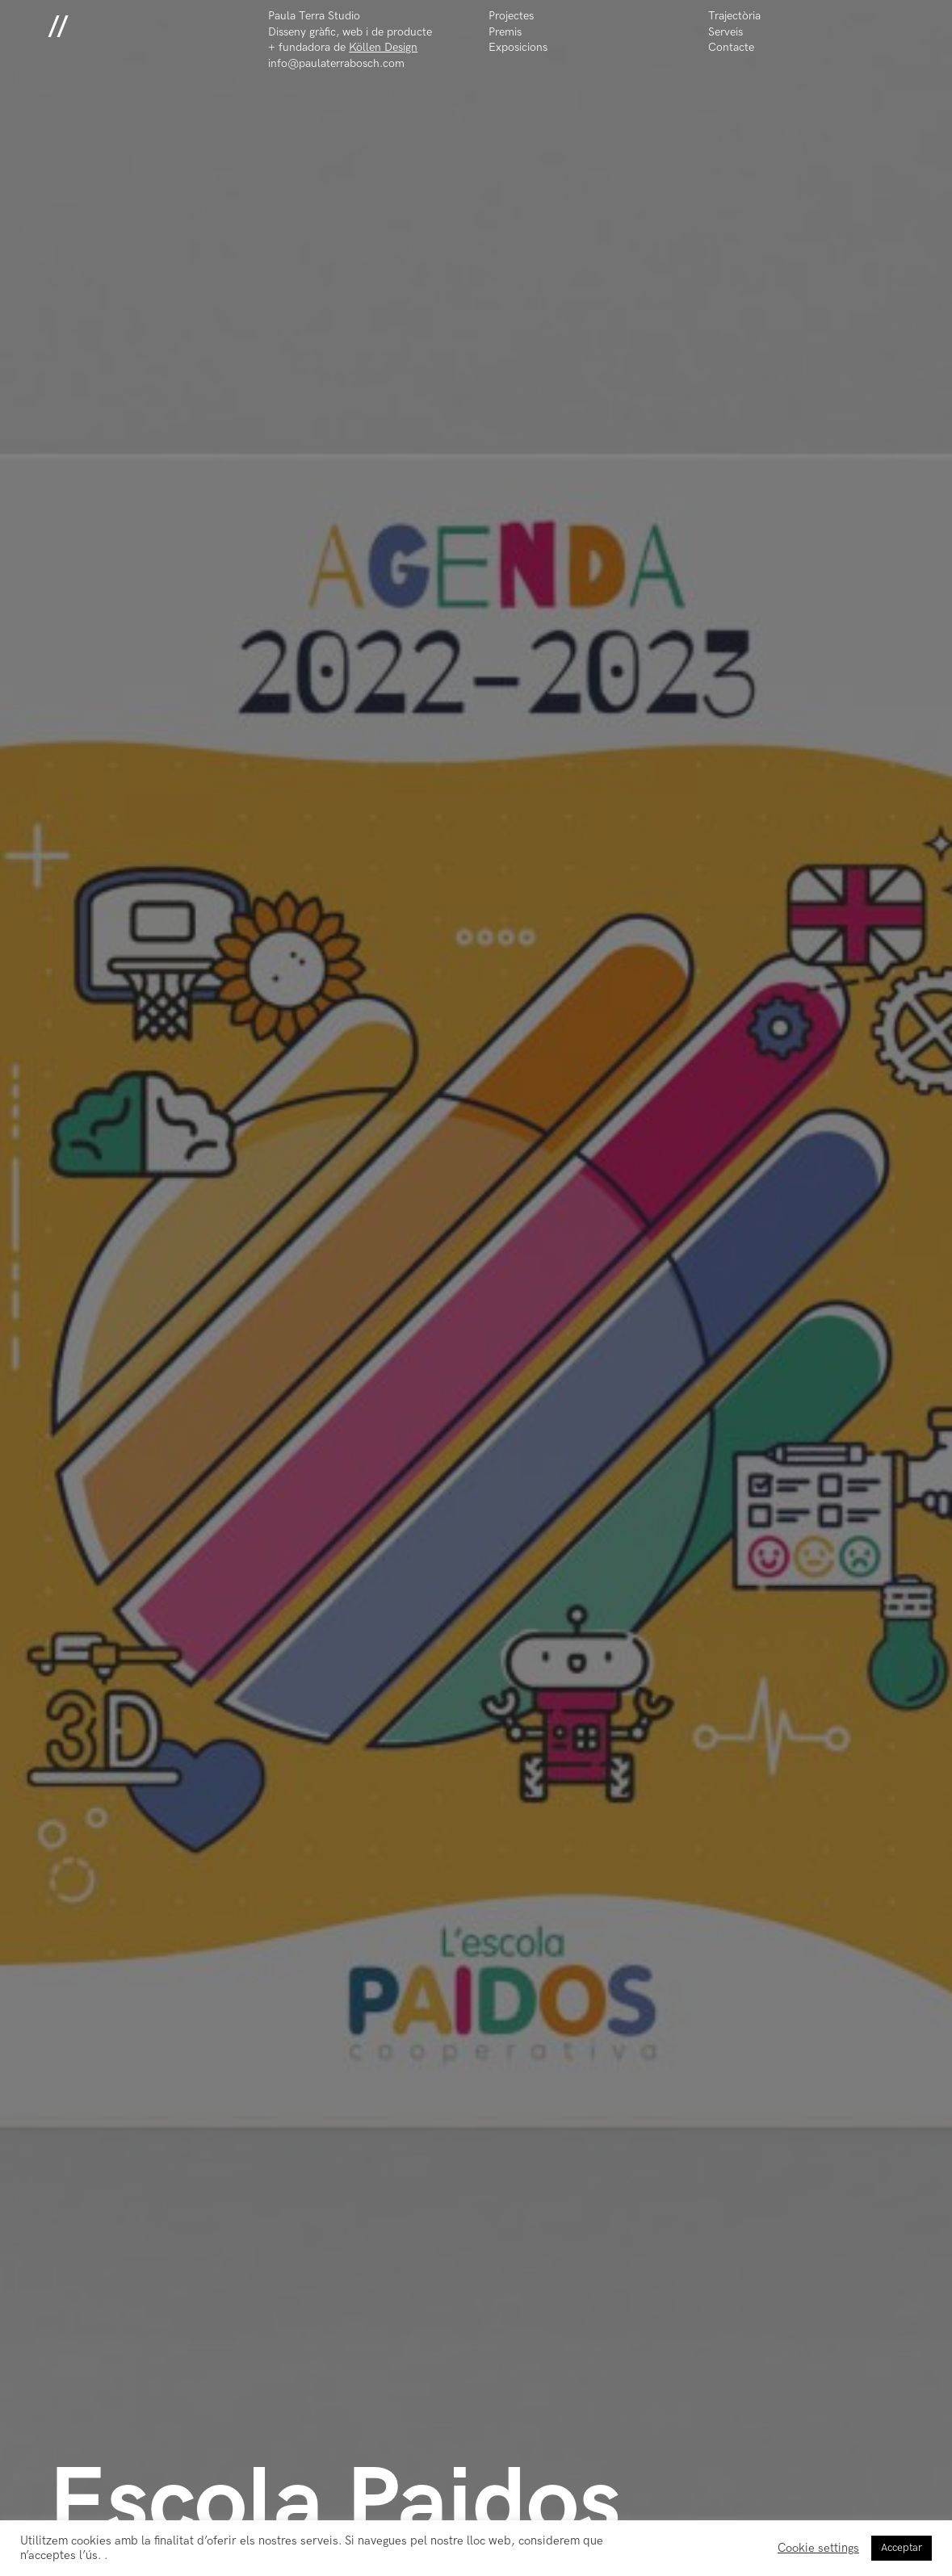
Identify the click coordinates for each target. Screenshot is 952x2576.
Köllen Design (383, 47)
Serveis (725, 32)
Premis (505, 32)
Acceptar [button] (901, 2547)
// (58, 25)
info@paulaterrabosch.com (336, 63)
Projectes (511, 16)
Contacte (731, 47)
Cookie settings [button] (818, 2548)
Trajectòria (734, 16)
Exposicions (518, 47)
